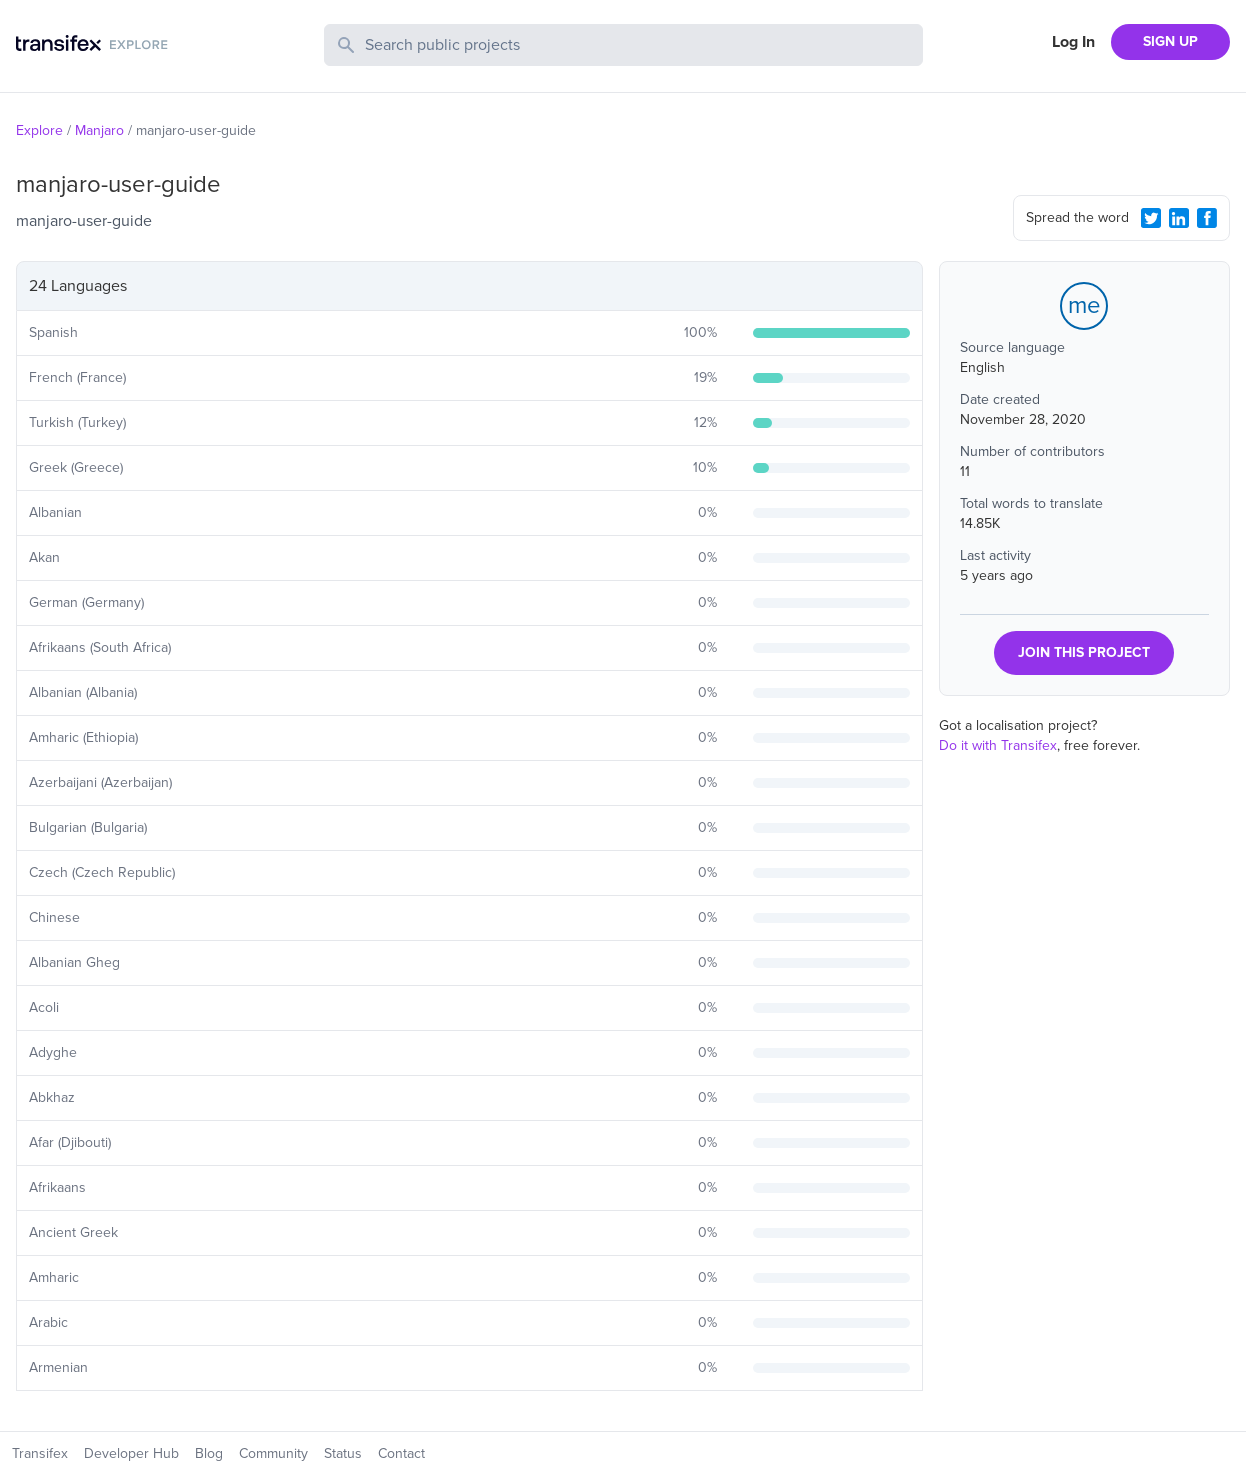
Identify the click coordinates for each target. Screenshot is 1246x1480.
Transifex (40, 1453)
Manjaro (99, 130)
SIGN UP (1170, 41)
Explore (39, 130)
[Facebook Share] (1207, 218)
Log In (1073, 42)
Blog (209, 1453)
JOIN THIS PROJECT (1084, 652)
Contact (401, 1453)
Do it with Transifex (998, 745)
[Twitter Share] (1151, 218)
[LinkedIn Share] (1179, 218)
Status (343, 1453)
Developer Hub (131, 1453)
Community (273, 1453)
